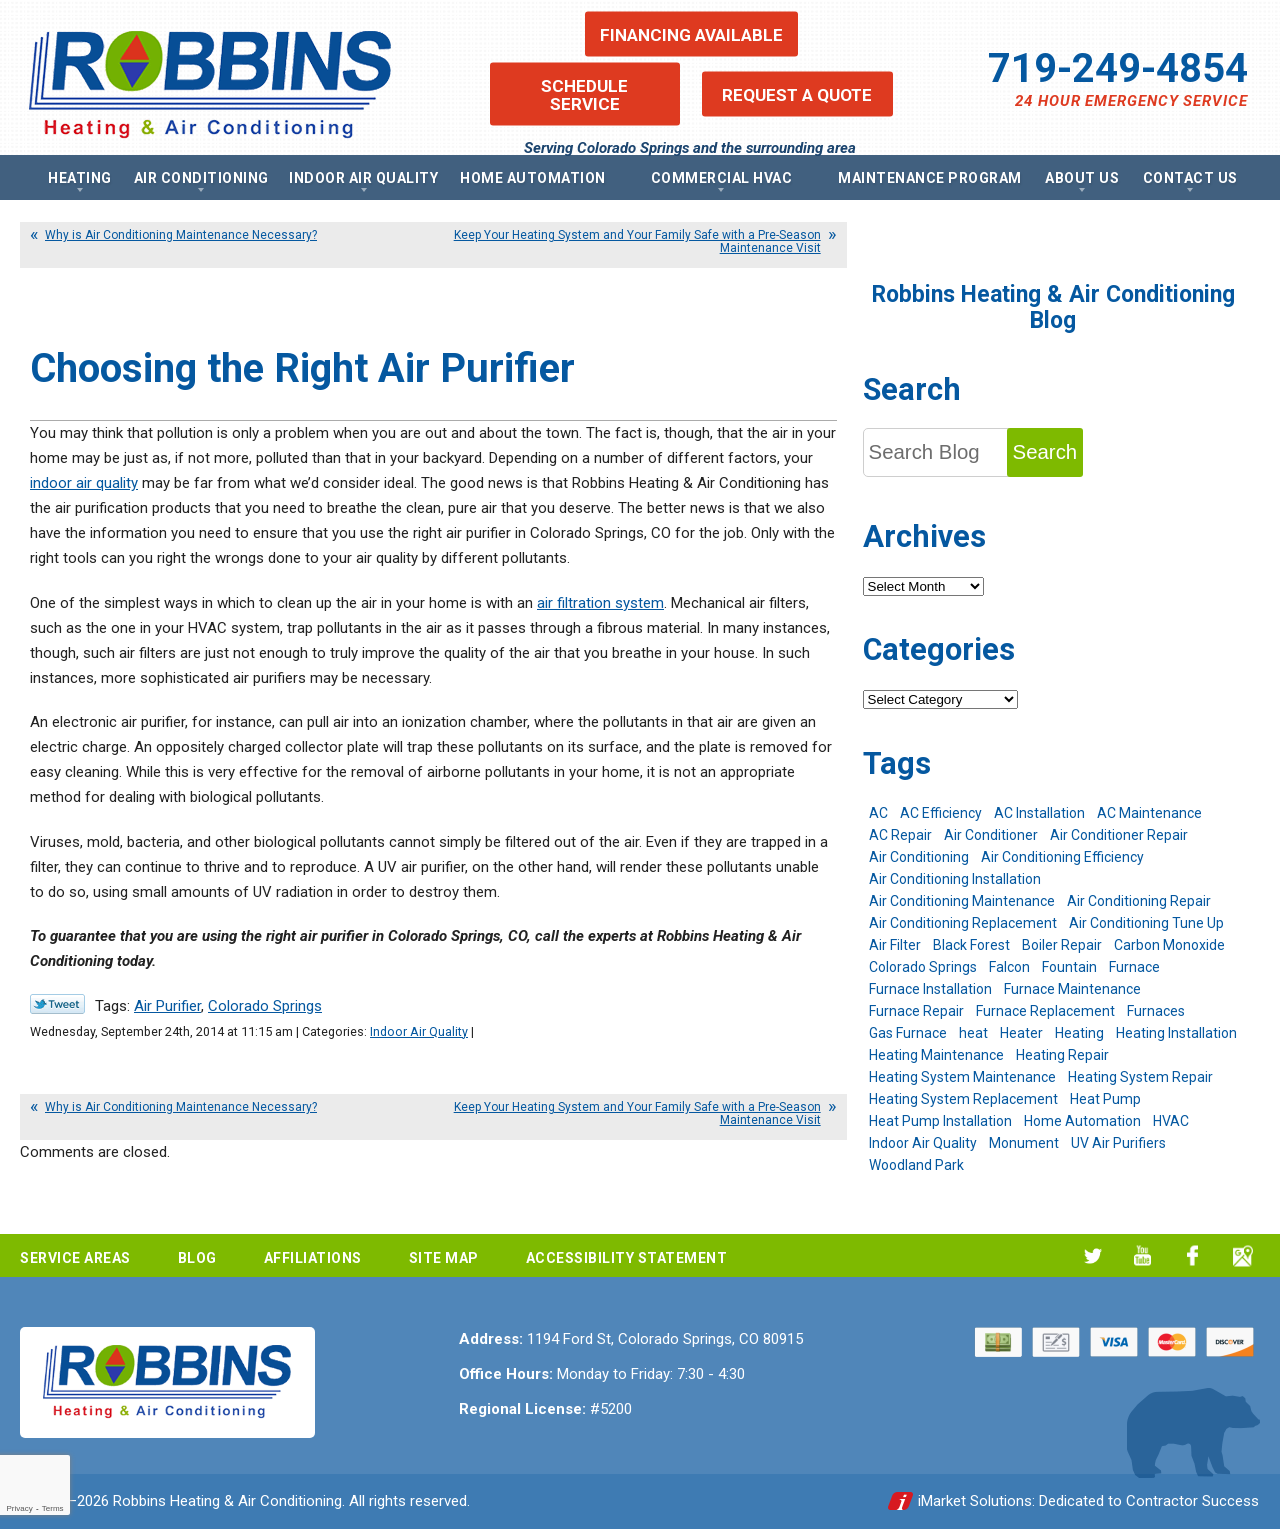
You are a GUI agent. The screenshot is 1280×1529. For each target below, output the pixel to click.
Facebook (1192, 1255)
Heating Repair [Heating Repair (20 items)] (1062, 1055)
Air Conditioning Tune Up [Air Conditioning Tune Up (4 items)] (1146, 923)
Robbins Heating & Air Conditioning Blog (1053, 307)
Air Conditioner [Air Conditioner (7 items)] (991, 835)
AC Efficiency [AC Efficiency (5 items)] (941, 813)
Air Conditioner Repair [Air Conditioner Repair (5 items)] (1119, 835)
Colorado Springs (265, 1006)
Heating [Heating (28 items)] (1079, 1033)
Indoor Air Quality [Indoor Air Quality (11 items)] (923, 1143)
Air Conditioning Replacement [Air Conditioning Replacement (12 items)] (963, 923)
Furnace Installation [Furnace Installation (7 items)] (930, 989)
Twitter (1092, 1255)
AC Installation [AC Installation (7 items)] (1039, 813)
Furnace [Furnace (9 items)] (1134, 967)
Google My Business (1242, 1255)
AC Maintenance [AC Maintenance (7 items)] (1149, 813)
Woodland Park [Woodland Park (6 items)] (916, 1165)
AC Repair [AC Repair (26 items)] (900, 835)
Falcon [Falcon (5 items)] (1009, 967)
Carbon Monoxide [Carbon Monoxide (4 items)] (1169, 945)
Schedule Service (584, 94)
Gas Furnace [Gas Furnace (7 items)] (908, 1033)
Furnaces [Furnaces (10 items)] (1156, 1011)
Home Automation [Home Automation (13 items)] (1082, 1121)
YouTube (1142, 1255)
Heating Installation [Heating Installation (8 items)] (1176, 1033)
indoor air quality (84, 483)
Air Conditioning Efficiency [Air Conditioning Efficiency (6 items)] (1062, 857)
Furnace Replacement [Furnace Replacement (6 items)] (1045, 1011)
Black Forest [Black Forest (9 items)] (971, 945)
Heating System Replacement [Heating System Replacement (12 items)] (963, 1099)
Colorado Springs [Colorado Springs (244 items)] (923, 967)
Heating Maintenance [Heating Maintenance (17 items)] (936, 1055)
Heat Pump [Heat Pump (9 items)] (1105, 1099)
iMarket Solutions (975, 1501)
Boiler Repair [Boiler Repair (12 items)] (1062, 945)
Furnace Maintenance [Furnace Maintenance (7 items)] (1072, 989)
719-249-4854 (1118, 68)
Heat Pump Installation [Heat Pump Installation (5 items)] (940, 1121)
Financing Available (691, 34)
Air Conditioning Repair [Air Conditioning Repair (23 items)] (1139, 901)
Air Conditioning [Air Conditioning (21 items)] (919, 857)
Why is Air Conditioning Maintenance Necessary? (181, 235)
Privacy (19, 1508)
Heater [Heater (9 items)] (1021, 1033)
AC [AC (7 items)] (878, 813)
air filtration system (600, 603)
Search (1045, 452)
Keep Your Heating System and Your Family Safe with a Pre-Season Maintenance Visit (637, 241)
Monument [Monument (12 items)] (1024, 1143)
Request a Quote (797, 94)
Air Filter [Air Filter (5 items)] (895, 945)
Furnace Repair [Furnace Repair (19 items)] (916, 1011)
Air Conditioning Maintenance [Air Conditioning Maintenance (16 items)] (962, 901)
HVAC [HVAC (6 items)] (1171, 1121)
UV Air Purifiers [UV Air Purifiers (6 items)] (1118, 1143)
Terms (53, 1508)
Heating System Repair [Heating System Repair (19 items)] (1140, 1077)
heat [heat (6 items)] (973, 1033)
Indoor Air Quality (419, 1031)
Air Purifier (167, 1006)
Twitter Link (57, 1004)
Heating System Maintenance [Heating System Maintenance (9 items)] (962, 1077)
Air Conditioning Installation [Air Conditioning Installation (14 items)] (955, 879)
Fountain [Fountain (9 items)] (1069, 967)
